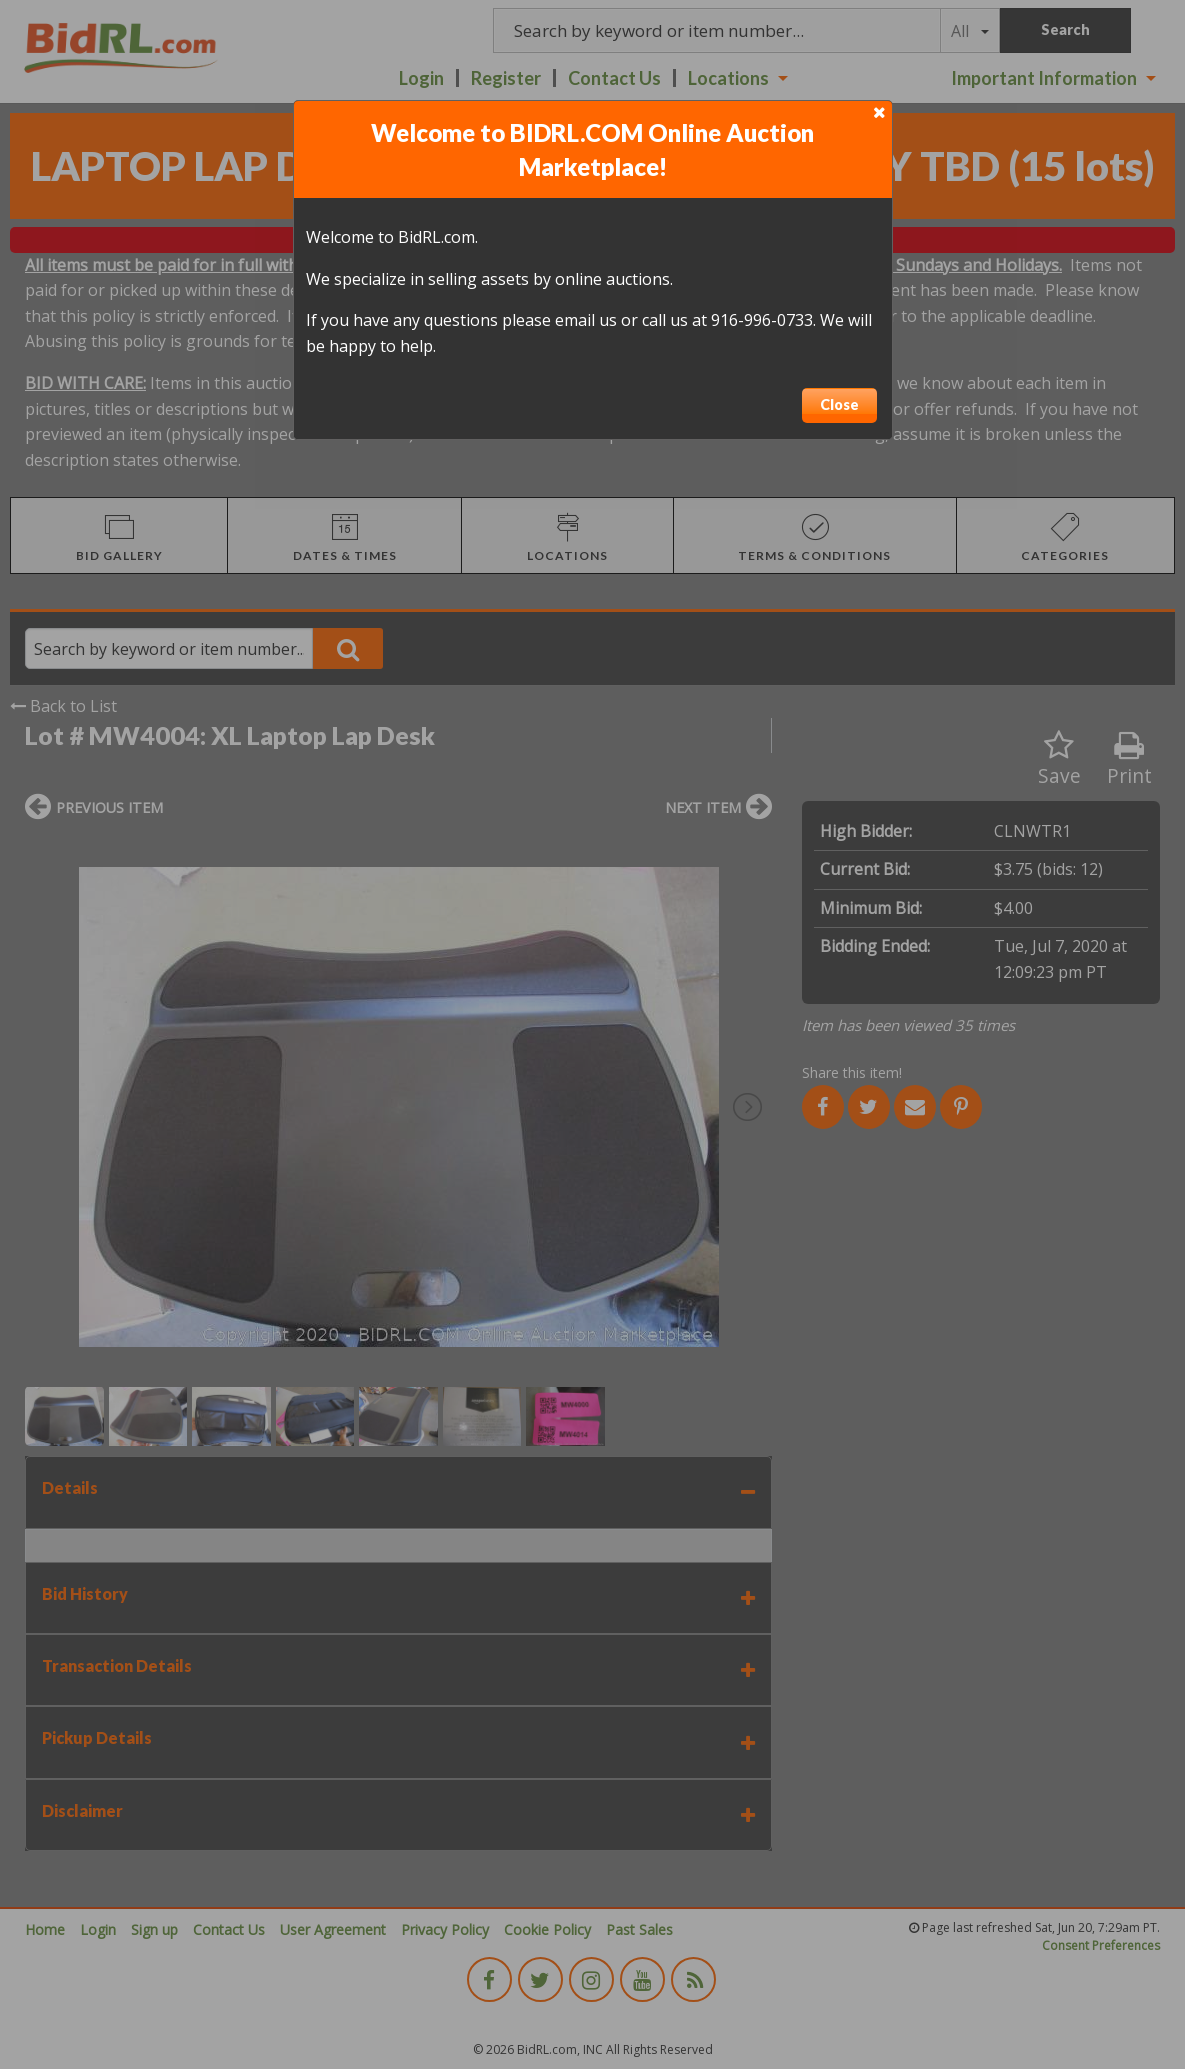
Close (839, 404)
